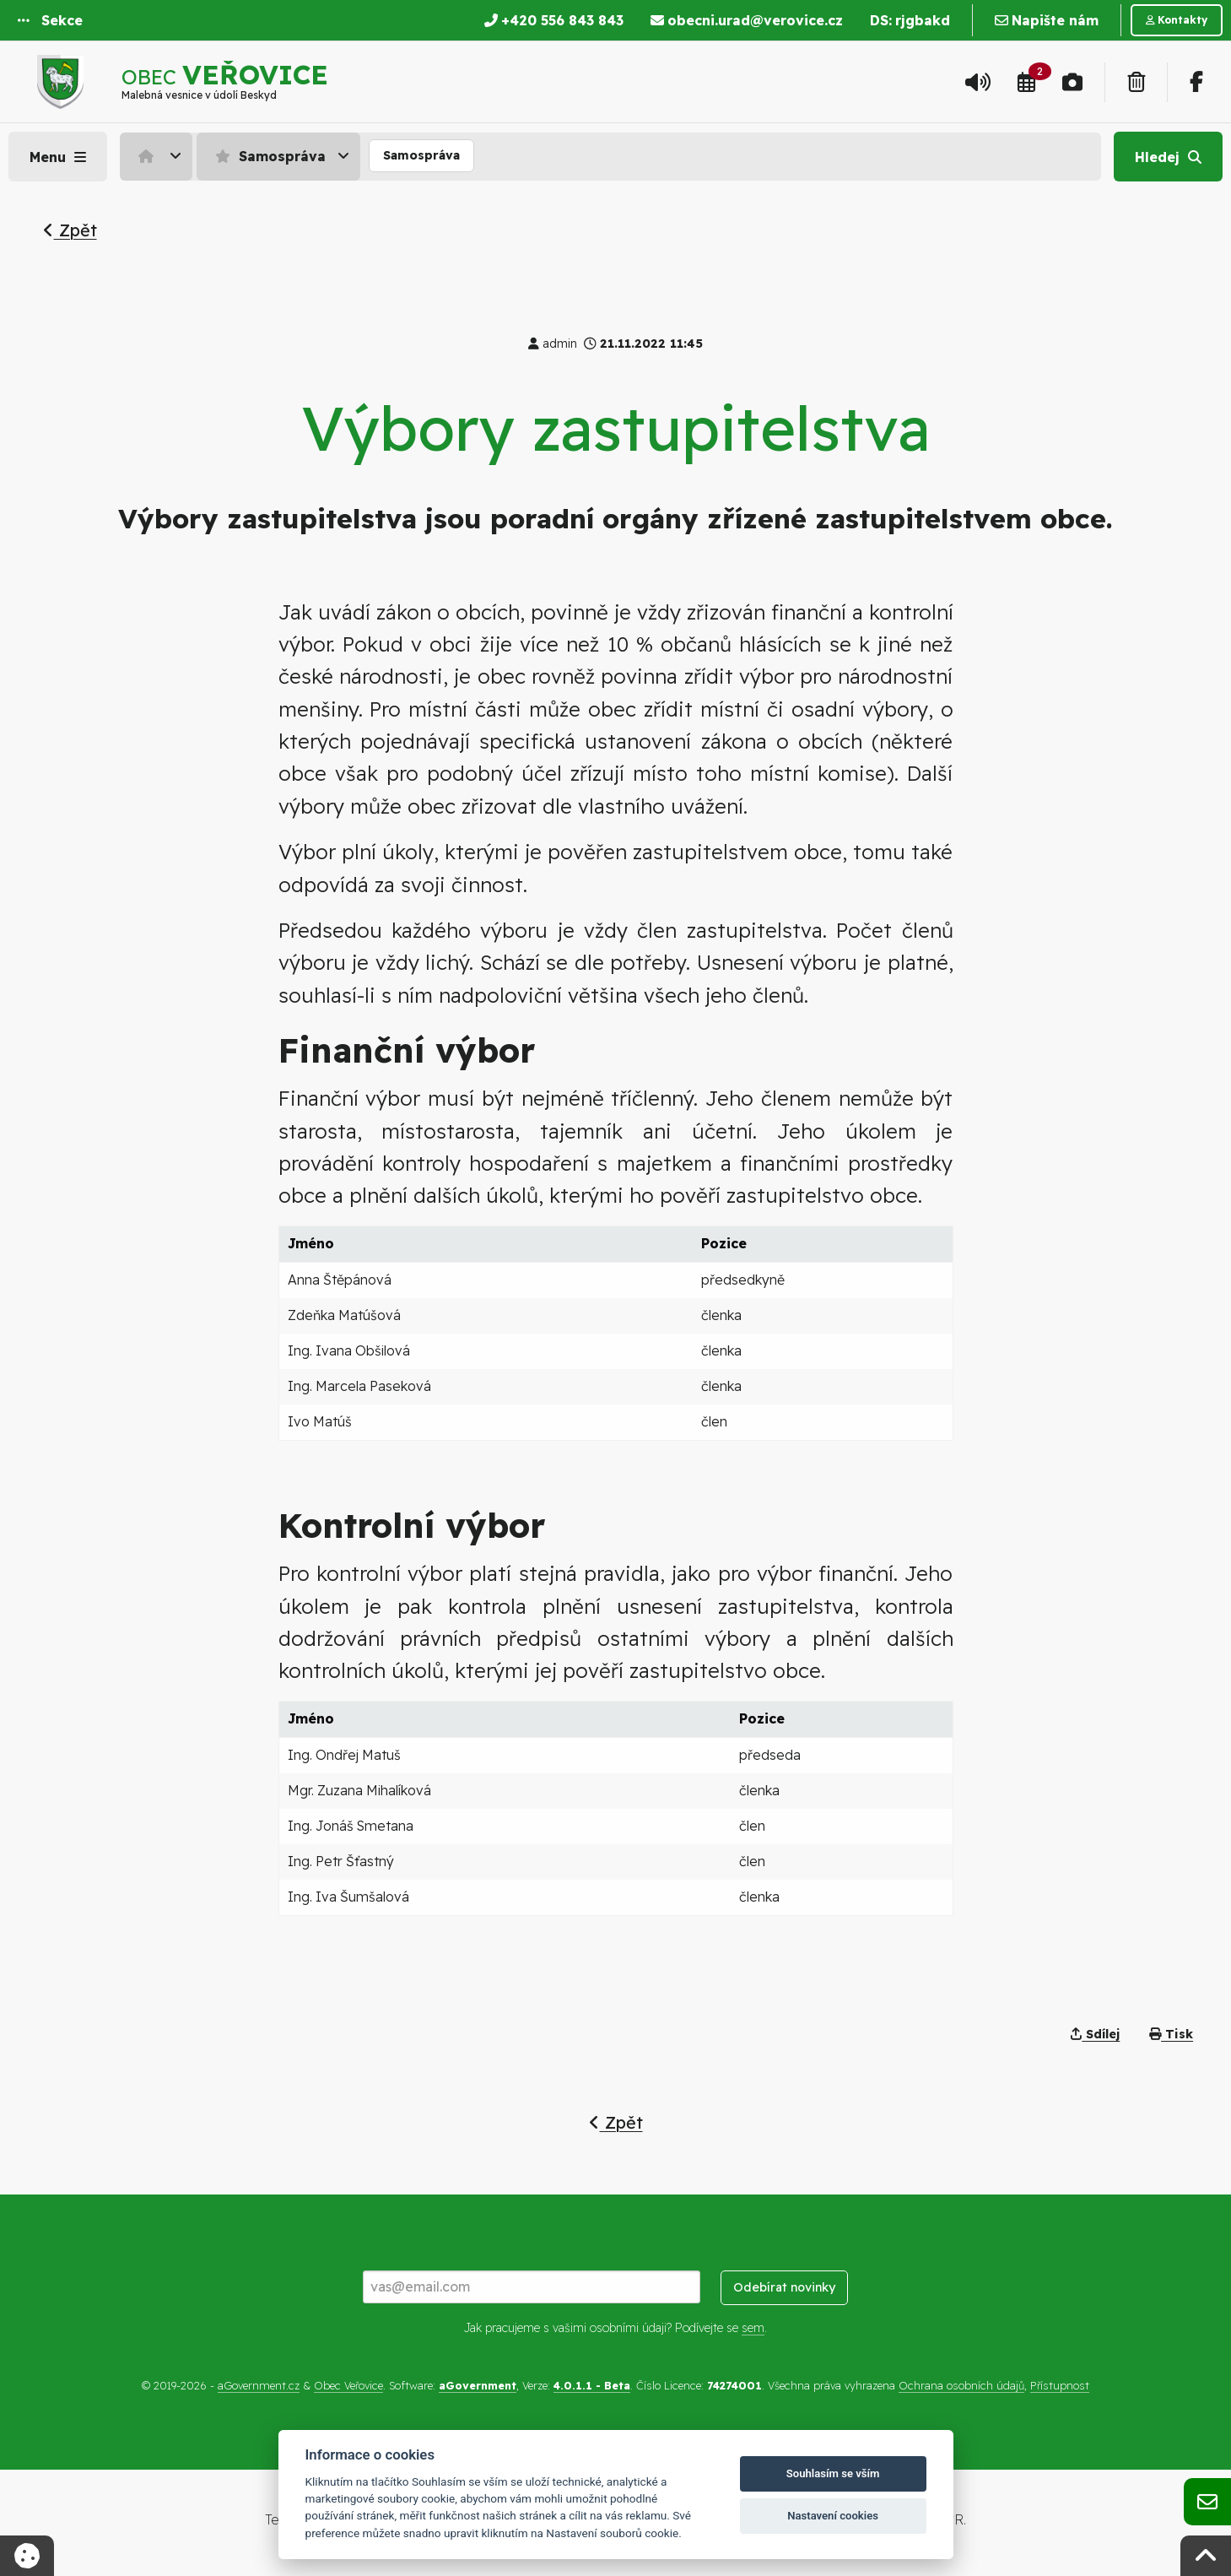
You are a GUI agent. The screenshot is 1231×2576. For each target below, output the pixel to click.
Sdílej (1095, 2034)
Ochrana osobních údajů (961, 2385)
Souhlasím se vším (833, 2473)
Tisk (1171, 2034)
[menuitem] (158, 156)
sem (753, 2327)
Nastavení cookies (832, 2515)
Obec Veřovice (348, 2385)
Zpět (70, 230)
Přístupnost (1059, 2385)
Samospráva (268, 156)
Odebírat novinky (784, 2287)
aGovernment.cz (259, 2385)
